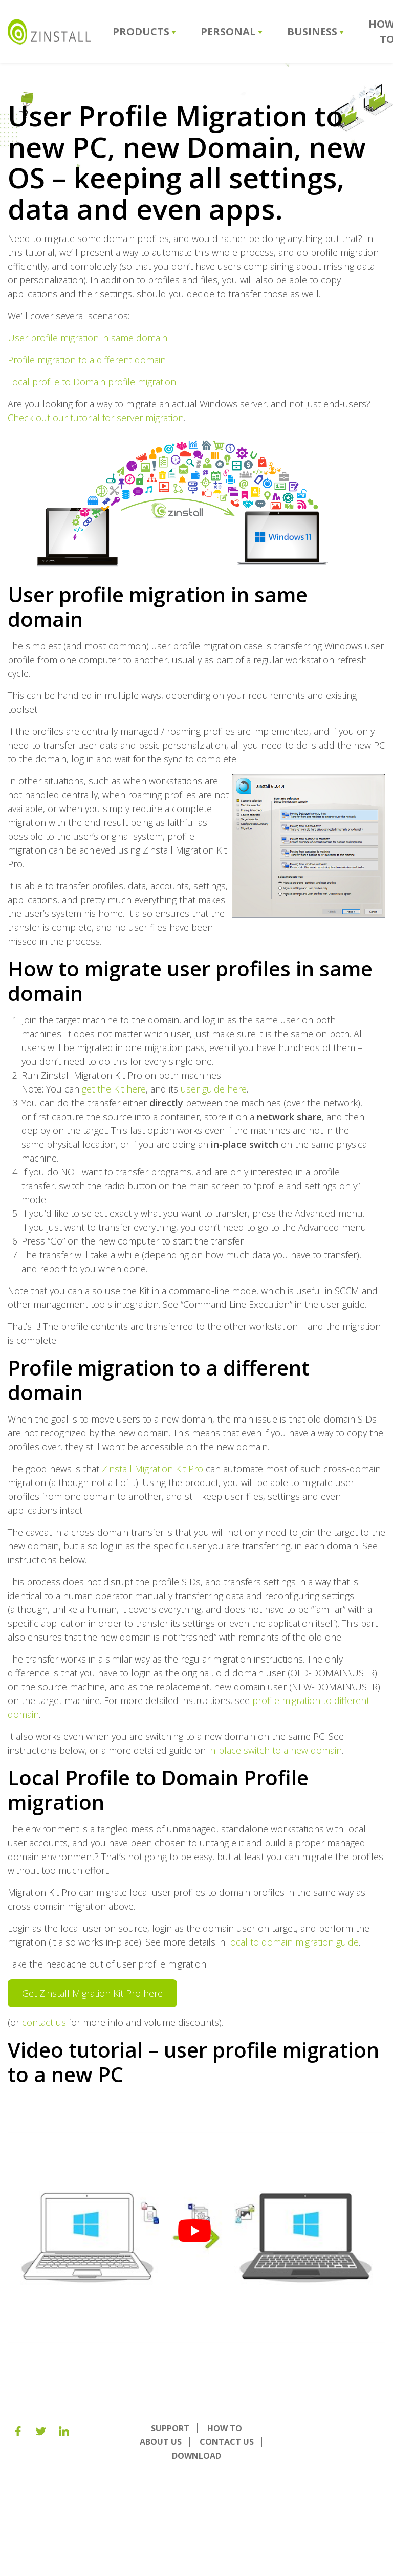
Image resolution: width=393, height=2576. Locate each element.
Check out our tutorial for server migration (96, 417)
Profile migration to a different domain (87, 360)
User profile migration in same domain (87, 338)
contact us (44, 2022)
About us (161, 2442)
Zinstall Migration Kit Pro (152, 1468)
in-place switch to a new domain (274, 1750)
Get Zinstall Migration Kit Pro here (92, 1993)
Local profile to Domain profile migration (92, 382)
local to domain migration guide (293, 1942)
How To (224, 2428)
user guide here (214, 1089)
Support (170, 2428)
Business (315, 31)
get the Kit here (114, 1089)
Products (144, 31)
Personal (232, 31)
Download (196, 2455)
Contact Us (227, 2442)
